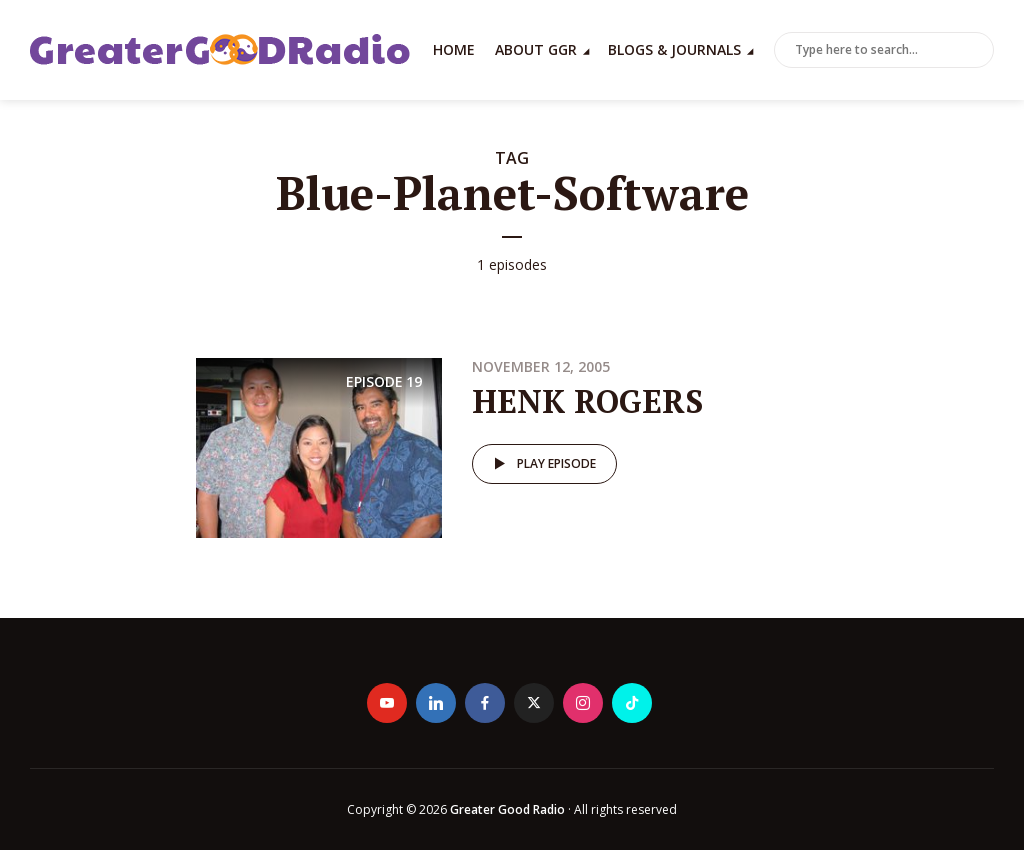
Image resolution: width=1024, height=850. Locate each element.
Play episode (541, 464)
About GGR (536, 49)
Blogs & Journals (674, 49)
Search (975, 51)
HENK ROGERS (587, 401)
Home (454, 49)
